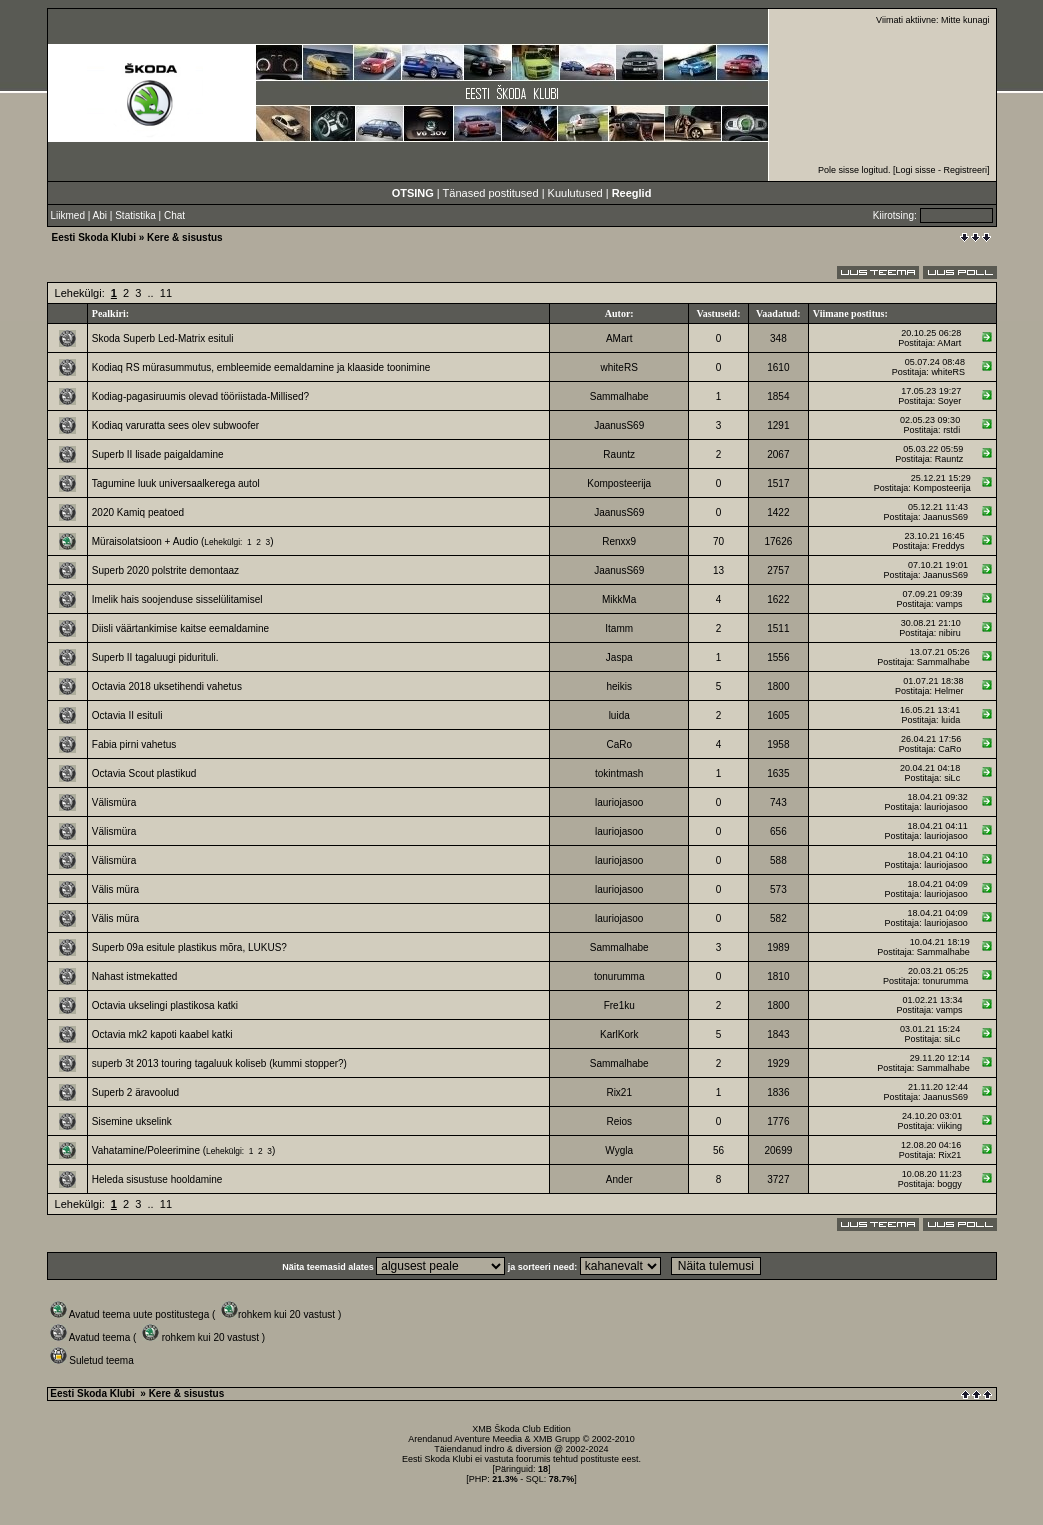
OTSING (413, 193)
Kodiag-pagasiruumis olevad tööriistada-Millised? (200, 396)
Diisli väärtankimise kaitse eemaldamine (180, 628)
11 (166, 293)
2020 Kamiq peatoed (138, 512)
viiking (949, 1126)
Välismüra (114, 802)
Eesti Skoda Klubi (94, 237)
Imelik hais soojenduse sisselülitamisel (177, 599)
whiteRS (619, 367)
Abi (100, 215)
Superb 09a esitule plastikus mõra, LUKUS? (189, 947)
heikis (619, 686)
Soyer (950, 401)
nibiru (950, 633)
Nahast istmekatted (135, 976)
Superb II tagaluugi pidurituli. (155, 657)
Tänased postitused (491, 193)
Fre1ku (619, 1005)
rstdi (951, 430)
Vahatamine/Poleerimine (146, 1150)
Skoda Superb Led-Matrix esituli (163, 338)
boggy (949, 1184)
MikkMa (619, 599)
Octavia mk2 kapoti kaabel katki (162, 1034)
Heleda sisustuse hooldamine (157, 1179)
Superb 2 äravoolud (135, 1092)
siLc (952, 778)
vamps (949, 604)
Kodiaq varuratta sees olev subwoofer (175, 425)
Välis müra (115, 889)
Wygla (619, 1150)
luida (619, 715)
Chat (174, 215)
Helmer (948, 691)
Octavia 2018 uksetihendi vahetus (167, 686)
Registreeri (965, 170)
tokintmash (619, 773)
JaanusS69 (619, 425)
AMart (619, 338)
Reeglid (632, 193)
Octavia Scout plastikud (144, 773)
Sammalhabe (619, 396)
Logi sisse (915, 170)
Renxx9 (619, 541)
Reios (619, 1121)
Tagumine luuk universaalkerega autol (176, 483)
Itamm (619, 628)
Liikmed (68, 215)
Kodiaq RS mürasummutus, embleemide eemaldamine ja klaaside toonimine (261, 367)
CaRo (619, 744)
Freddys (948, 546)
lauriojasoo (619, 802)
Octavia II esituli (127, 715)
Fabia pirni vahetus (134, 744)
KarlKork (619, 1034)
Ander (619, 1179)
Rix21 (619, 1092)
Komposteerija (619, 483)
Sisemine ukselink (132, 1121)
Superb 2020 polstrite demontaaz (165, 570)
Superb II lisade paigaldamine (158, 454)
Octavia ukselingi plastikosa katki (165, 1005)
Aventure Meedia (488, 1439)
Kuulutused (575, 193)
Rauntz (619, 454)
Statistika (135, 215)
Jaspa (619, 657)
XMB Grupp (556, 1439)
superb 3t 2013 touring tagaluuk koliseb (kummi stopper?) (219, 1063)
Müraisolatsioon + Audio (145, 541)
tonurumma (619, 976)
